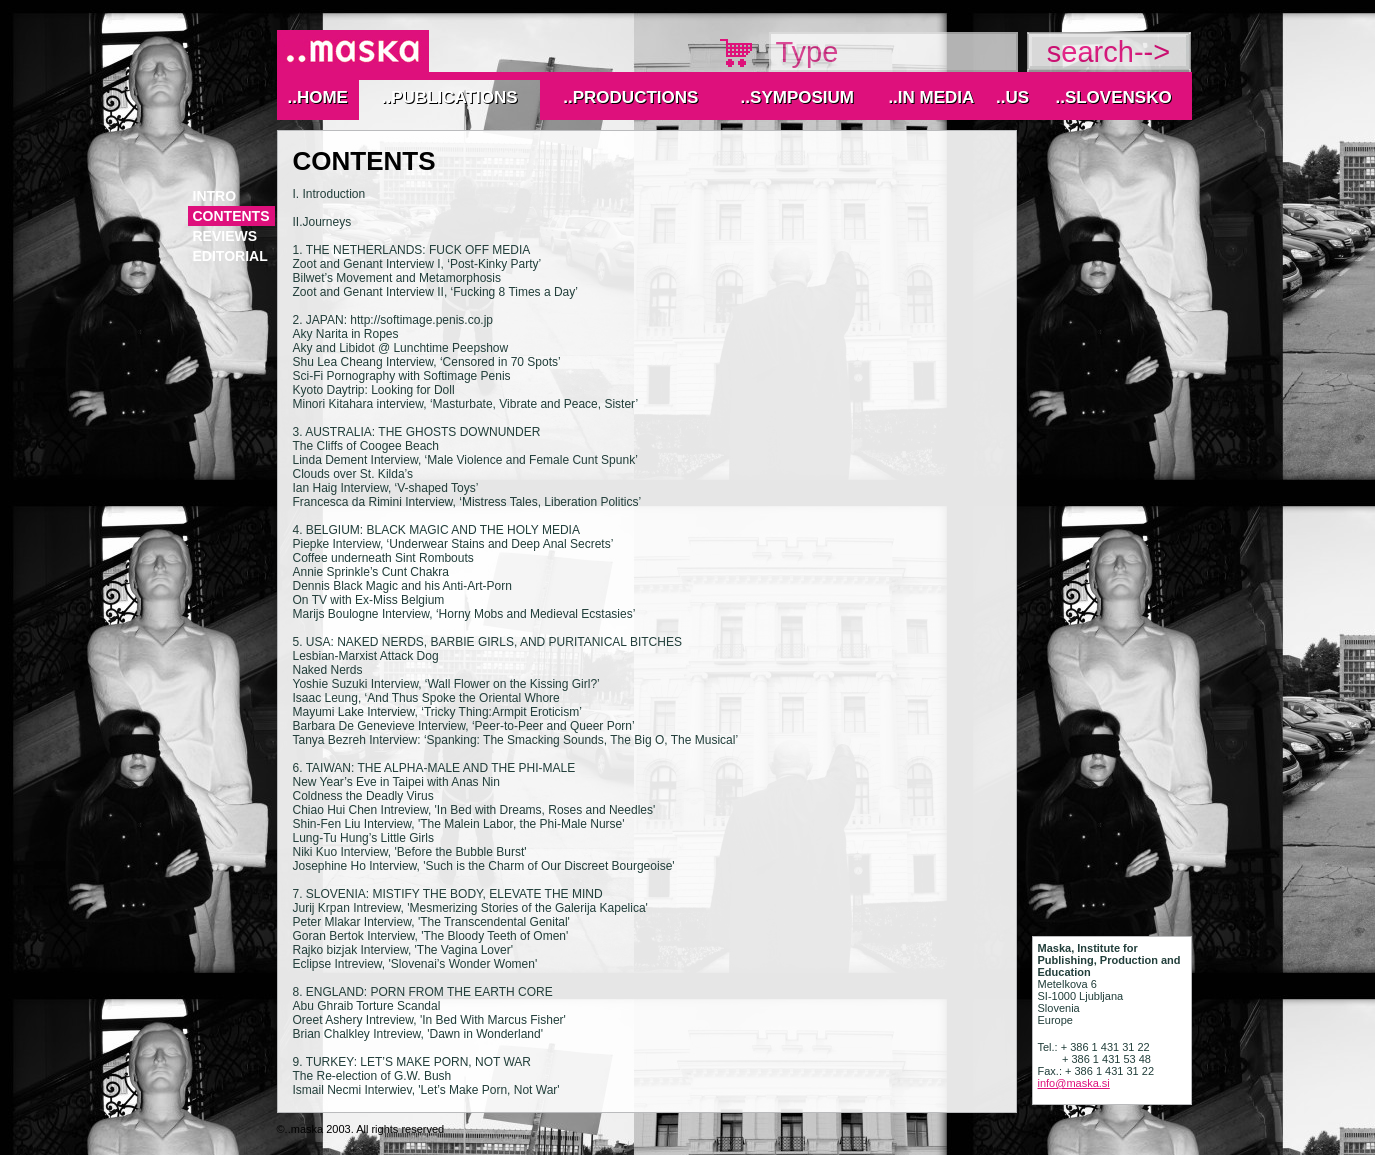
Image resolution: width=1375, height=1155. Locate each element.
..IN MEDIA (931, 97)
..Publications (450, 97)
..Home (317, 97)
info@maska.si (1074, 1083)
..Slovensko (1113, 97)
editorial (230, 256)
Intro (215, 196)
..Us (1012, 97)
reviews (225, 236)
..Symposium (797, 97)
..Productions (630, 97)
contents (231, 216)
